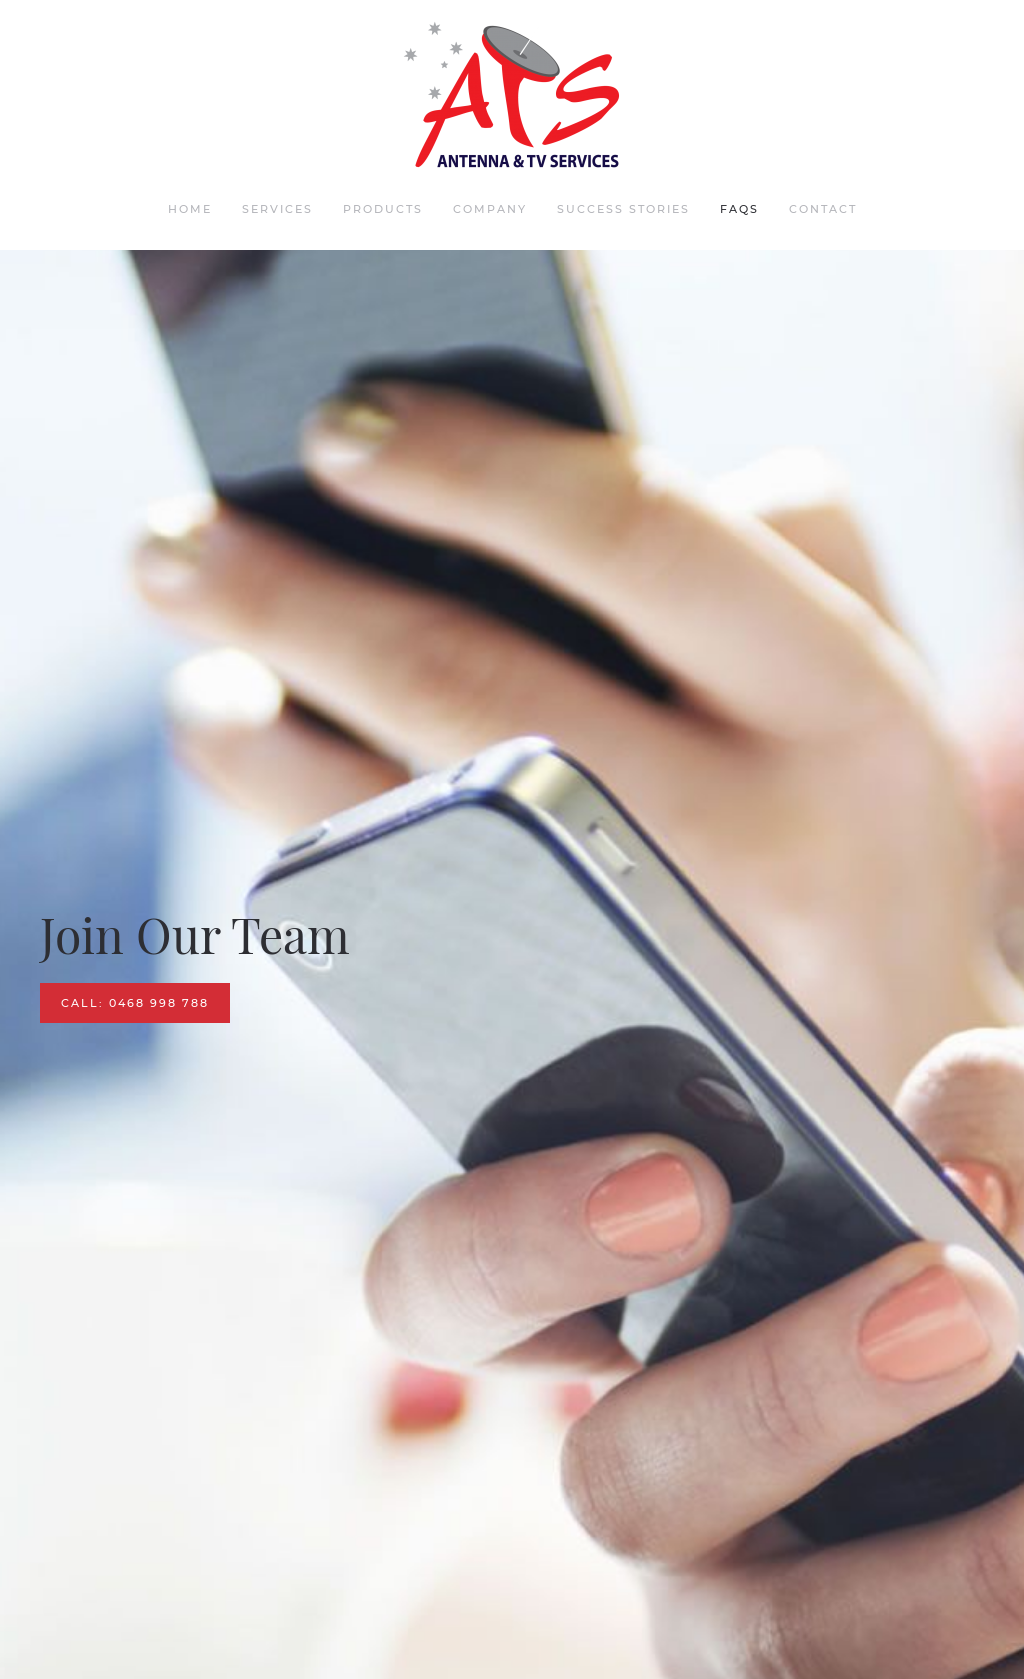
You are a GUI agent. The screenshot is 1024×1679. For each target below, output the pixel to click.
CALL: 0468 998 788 (135, 1003)
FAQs (739, 209)
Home (190, 209)
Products (383, 209)
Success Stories (623, 209)
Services (277, 209)
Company (490, 209)
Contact (823, 209)
